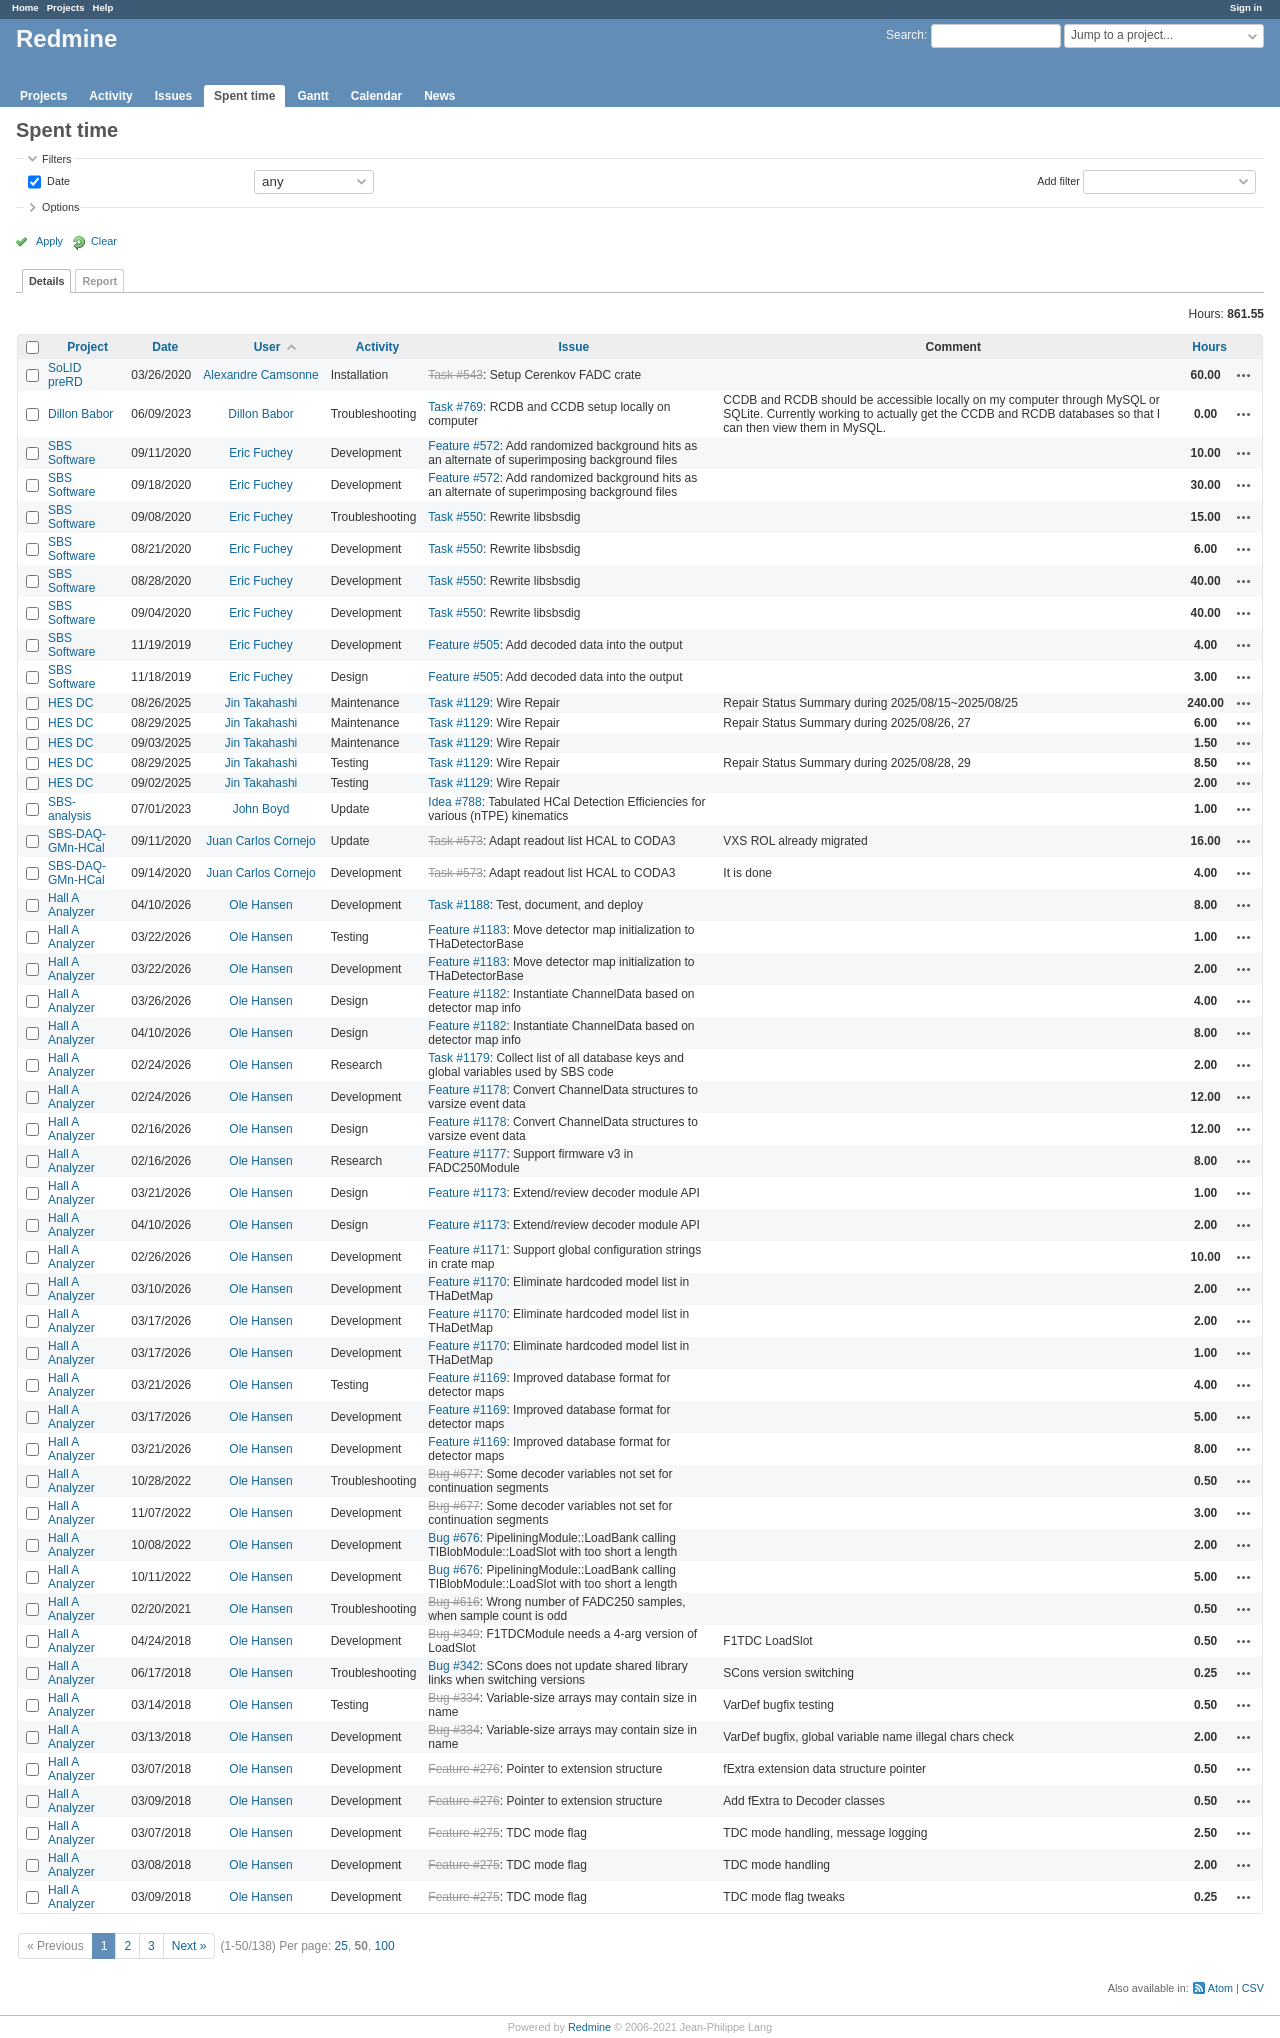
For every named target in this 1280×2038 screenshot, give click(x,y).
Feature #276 (463, 1769)
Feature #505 (463, 645)
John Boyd (261, 809)
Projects (66, 7)
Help (103, 7)
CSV (1253, 1988)
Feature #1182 (467, 994)
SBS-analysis (69, 809)
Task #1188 (458, 905)
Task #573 (455, 841)
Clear (104, 241)
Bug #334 (453, 1698)
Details (46, 281)
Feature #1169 (467, 1378)
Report (99, 281)
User (267, 347)
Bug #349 (453, 1634)
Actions (1244, 375)
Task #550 (455, 517)
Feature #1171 (467, 1250)
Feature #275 (463, 1833)
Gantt (312, 96)
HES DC (70, 703)
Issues (173, 96)
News (439, 96)
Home (25, 7)
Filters (56, 159)
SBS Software (71, 453)
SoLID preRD (65, 375)
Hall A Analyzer (71, 905)
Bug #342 (453, 1666)
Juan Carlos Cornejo (260, 841)
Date (57, 180)
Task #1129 (458, 703)
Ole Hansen (260, 905)
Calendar (376, 96)
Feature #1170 (467, 1282)
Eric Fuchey (260, 453)
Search (905, 35)
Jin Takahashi (261, 703)
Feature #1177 (467, 1154)
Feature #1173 (467, 1193)
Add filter (1058, 180)
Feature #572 (463, 446)
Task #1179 (458, 1058)
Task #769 (455, 407)
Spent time (244, 96)
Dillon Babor (80, 414)
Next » (189, 1946)
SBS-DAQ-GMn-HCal (77, 841)
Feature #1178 (467, 1090)
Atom (1220, 1988)
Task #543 (455, 375)
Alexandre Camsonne (260, 375)
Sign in (1246, 7)
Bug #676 (453, 1538)
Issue (573, 347)
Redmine (589, 2027)
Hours (1209, 347)
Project (87, 347)
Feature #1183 (467, 930)
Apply (49, 241)
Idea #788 (454, 802)
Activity (110, 96)
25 (341, 1946)
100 (385, 1946)
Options (60, 207)
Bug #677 (453, 1474)
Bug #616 (453, 1602)
